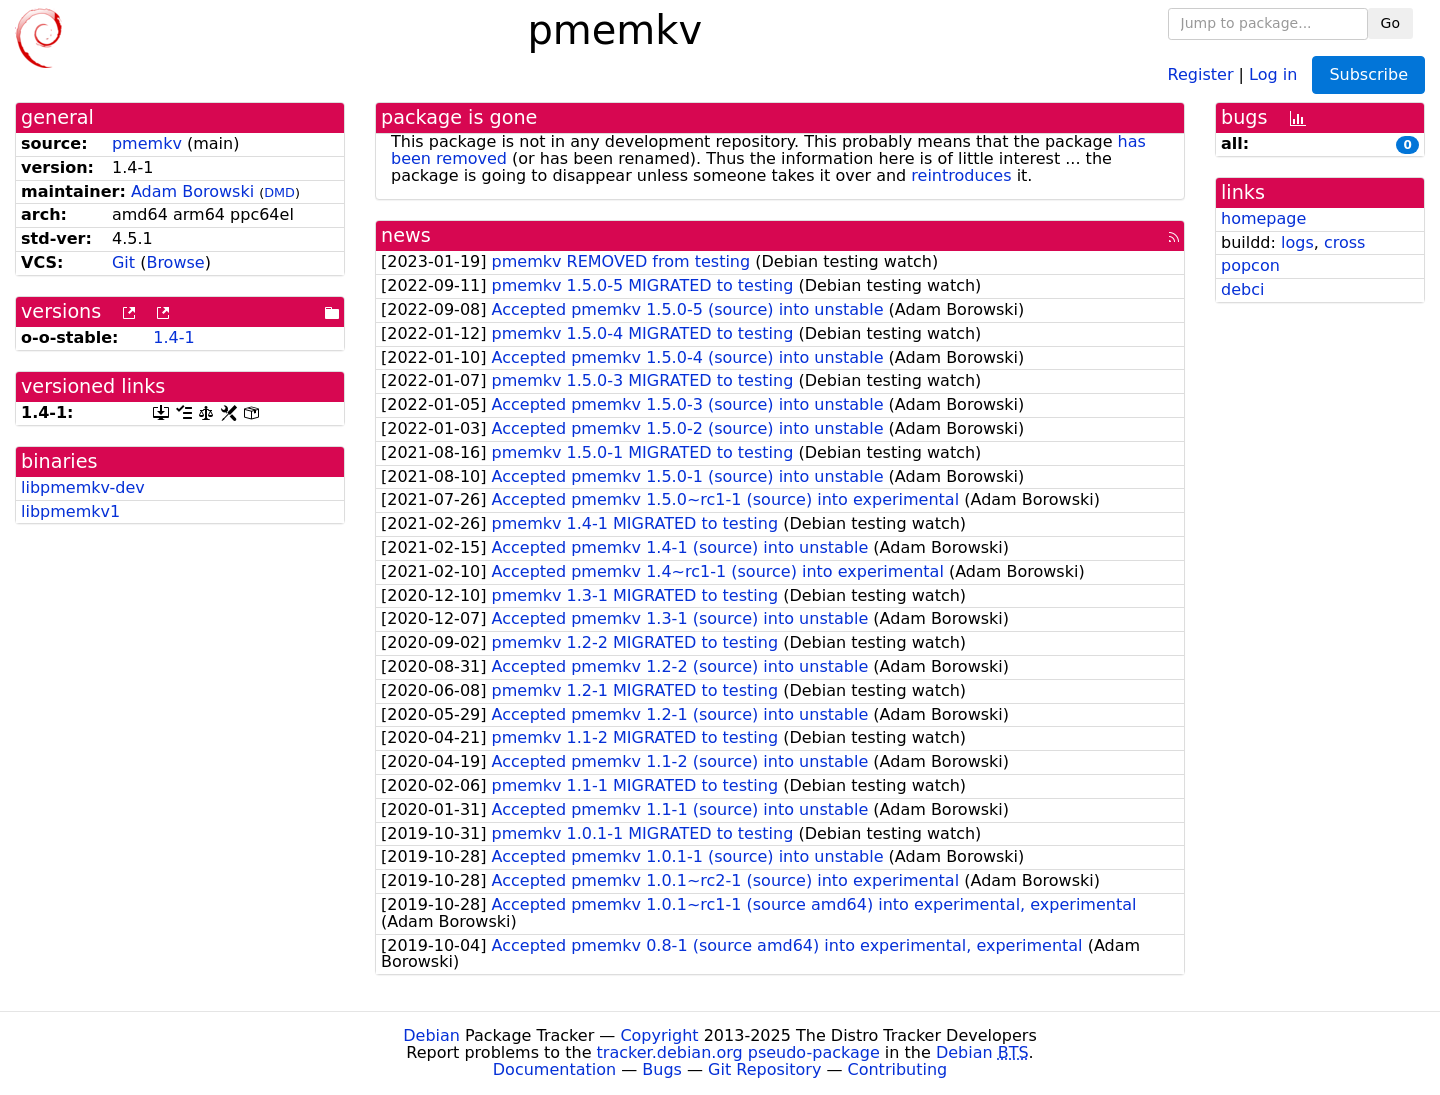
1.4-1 (173, 337)
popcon (1250, 265)
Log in (1273, 73)
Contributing (898, 1069)
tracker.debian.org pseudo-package (738, 1052)
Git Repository (764, 1069)
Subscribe (1368, 74)
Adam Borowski (192, 191)
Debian (431, 1035)
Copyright (659, 1035)
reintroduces (961, 175)
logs (1297, 242)
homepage (1263, 218)
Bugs (662, 1069)
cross (1344, 242)
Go (1390, 23)
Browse (175, 262)
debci (1242, 289)
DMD (279, 192)
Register (1201, 73)
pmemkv (147, 143)
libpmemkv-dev (83, 487)
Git (123, 262)
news (406, 235)
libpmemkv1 (70, 511)
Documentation (554, 1069)
